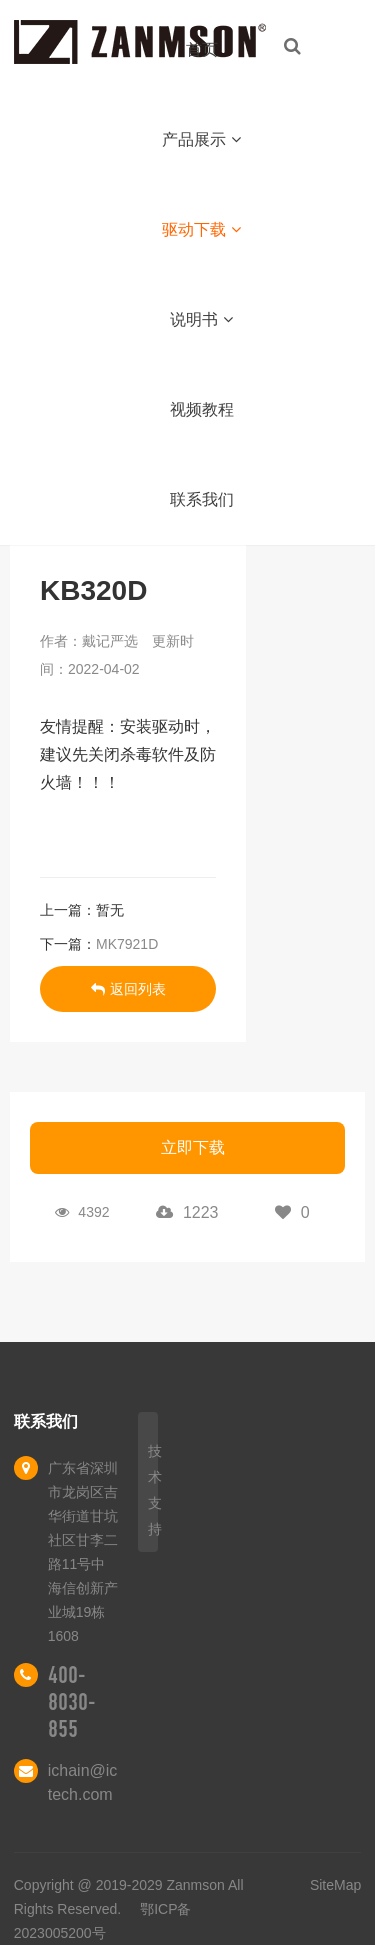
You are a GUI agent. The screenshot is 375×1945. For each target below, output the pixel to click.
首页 (202, 49)
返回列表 (128, 989)
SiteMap (335, 1885)
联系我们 (202, 499)
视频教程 (202, 409)
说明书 (201, 319)
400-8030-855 (72, 1702)
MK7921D (127, 944)
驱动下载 (201, 229)
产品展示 (201, 139)
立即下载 (193, 1147)
